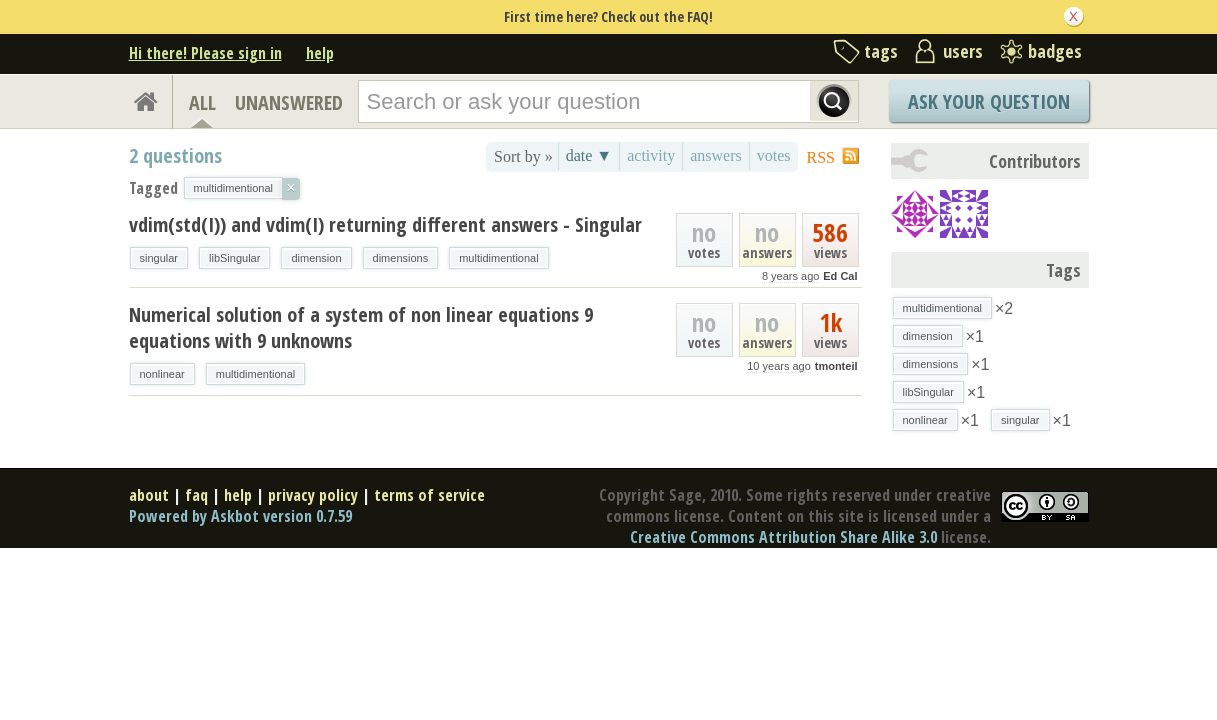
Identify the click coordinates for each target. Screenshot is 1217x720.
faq (196, 495)
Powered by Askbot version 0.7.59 (240, 516)
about (149, 495)
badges (1055, 51)
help (320, 53)
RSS (821, 157)
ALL (202, 102)
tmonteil (836, 366)
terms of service (429, 495)
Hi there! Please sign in (205, 53)
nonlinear (162, 374)
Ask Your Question (989, 101)
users (963, 51)
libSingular (234, 258)
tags (881, 51)
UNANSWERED (289, 102)
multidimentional (498, 258)
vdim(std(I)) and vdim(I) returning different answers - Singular (385, 224)
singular (159, 258)
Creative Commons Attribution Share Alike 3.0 (783, 537)
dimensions (401, 258)
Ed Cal (840, 276)
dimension (316, 258)
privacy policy (313, 495)
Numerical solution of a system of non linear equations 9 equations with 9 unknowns (361, 327)
